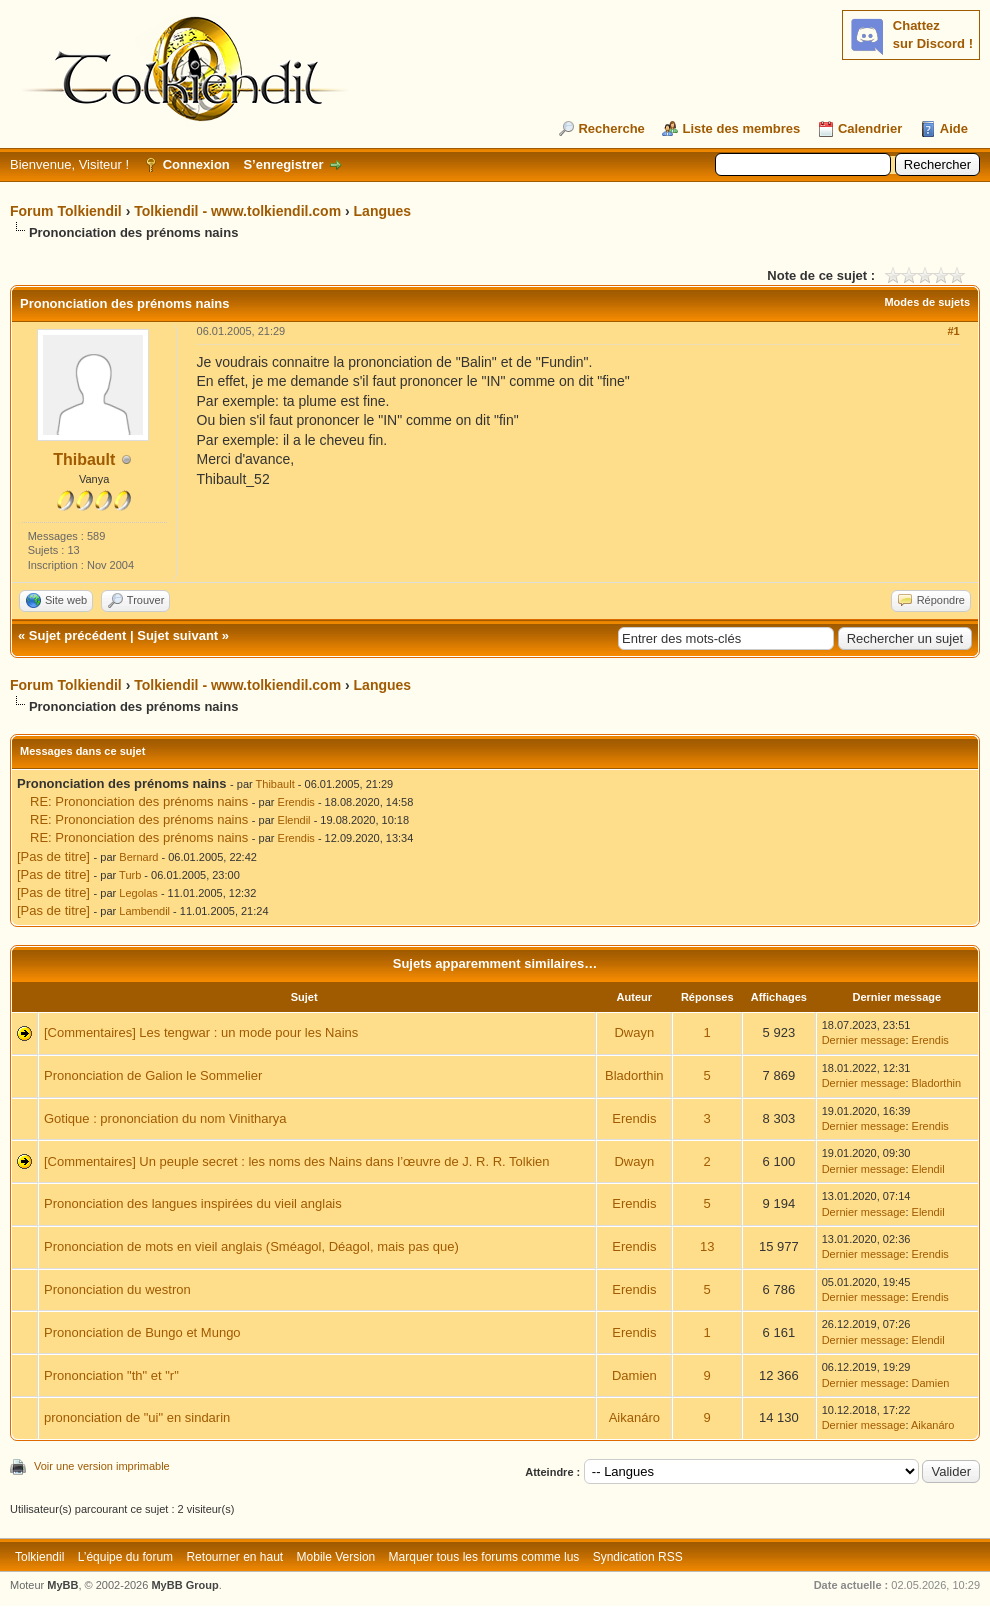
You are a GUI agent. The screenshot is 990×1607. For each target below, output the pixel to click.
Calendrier (870, 128)
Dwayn (634, 1032)
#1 (953, 331)
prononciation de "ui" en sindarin (137, 1417)
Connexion (196, 164)
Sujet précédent (78, 635)
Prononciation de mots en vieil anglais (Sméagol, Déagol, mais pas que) (251, 1246)
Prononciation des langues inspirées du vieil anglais (193, 1203)
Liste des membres (741, 128)
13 (707, 1246)
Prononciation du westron (117, 1289)
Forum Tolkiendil (66, 211)
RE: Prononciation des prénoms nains (139, 801)
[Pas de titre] (53, 856)
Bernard (138, 857)
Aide (954, 128)
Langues (383, 211)
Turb (130, 875)
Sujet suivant (177, 635)
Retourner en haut (234, 1557)
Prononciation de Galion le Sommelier (153, 1075)
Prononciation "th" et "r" (111, 1375)
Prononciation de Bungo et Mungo (142, 1332)
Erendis (296, 802)
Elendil (294, 820)
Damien (634, 1375)
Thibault (84, 459)
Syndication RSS (638, 1557)
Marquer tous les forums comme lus (484, 1557)
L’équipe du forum (125, 1557)
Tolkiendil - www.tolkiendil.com (237, 211)
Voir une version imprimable (102, 1466)
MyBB (62, 1585)
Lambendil (144, 911)
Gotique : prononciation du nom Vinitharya (165, 1118)
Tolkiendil (39, 1557)
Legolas (138, 893)
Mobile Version (336, 1557)
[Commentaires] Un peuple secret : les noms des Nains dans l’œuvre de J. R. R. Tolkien (297, 1161)
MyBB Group (184, 1585)
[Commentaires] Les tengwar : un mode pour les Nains (201, 1032)
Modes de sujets (927, 302)
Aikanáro (634, 1417)
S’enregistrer (283, 164)
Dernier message (864, 1040)
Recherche (611, 128)
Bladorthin (634, 1075)
